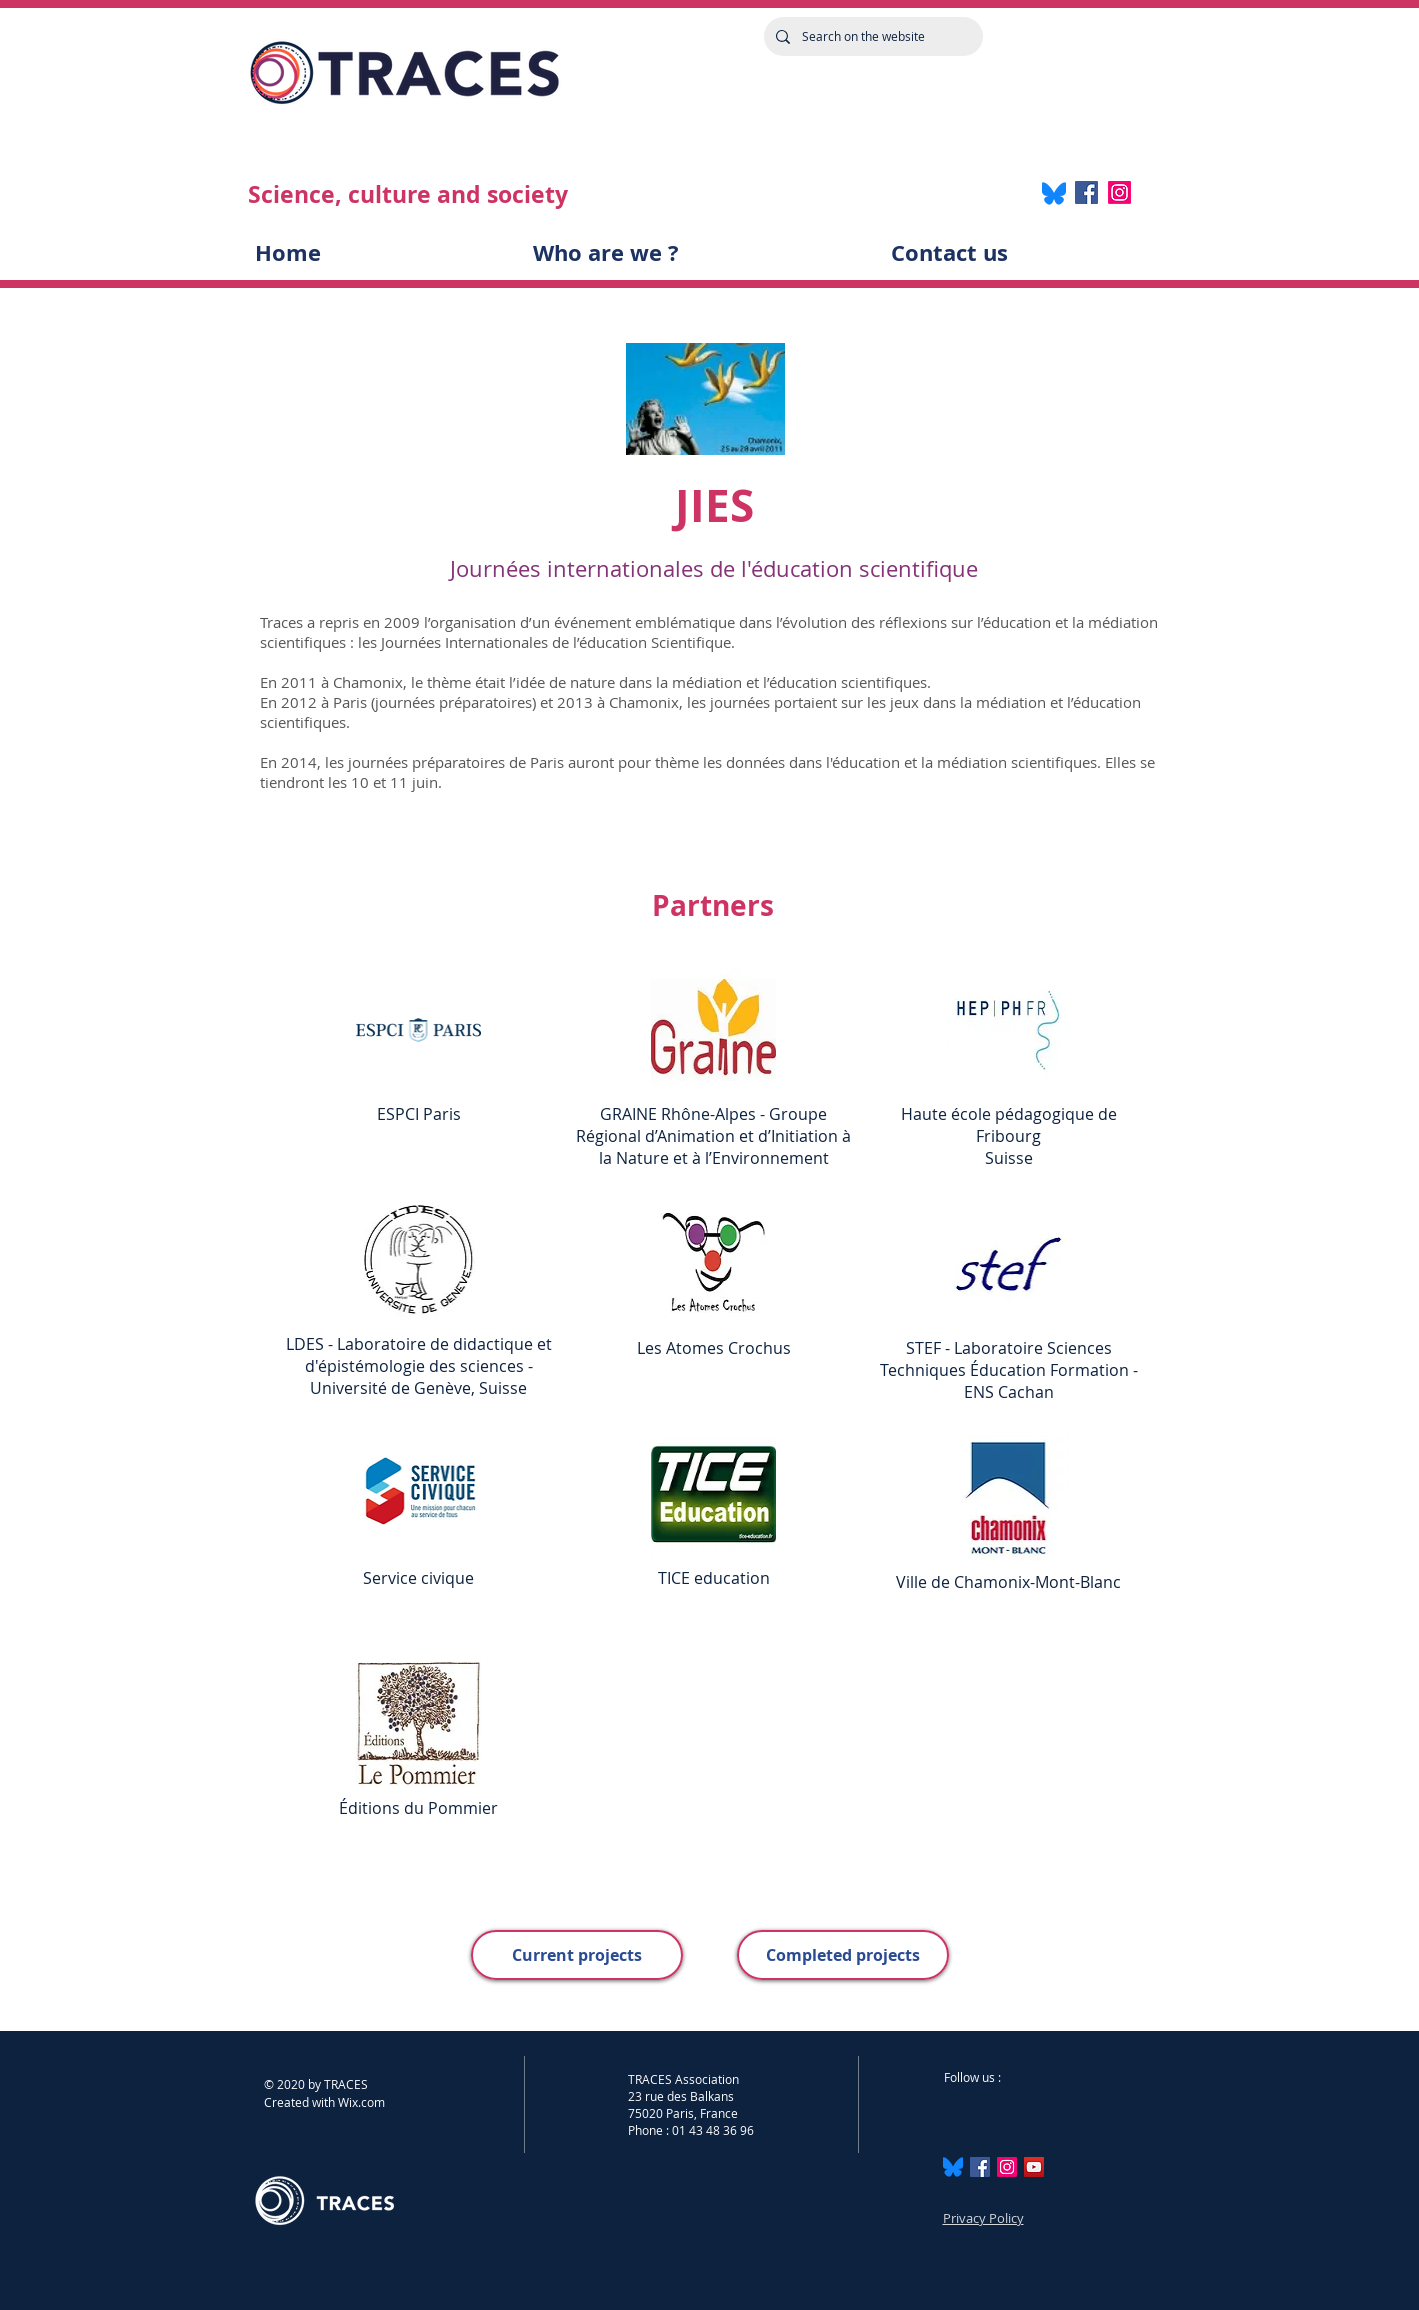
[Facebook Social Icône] (980, 2167)
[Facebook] (1086, 192)
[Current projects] (577, 1955)
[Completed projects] (843, 1955)
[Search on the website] (871, 36)
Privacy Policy (983, 2218)
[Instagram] (1119, 192)
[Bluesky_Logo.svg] (953, 2167)
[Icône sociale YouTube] (1034, 2167)
